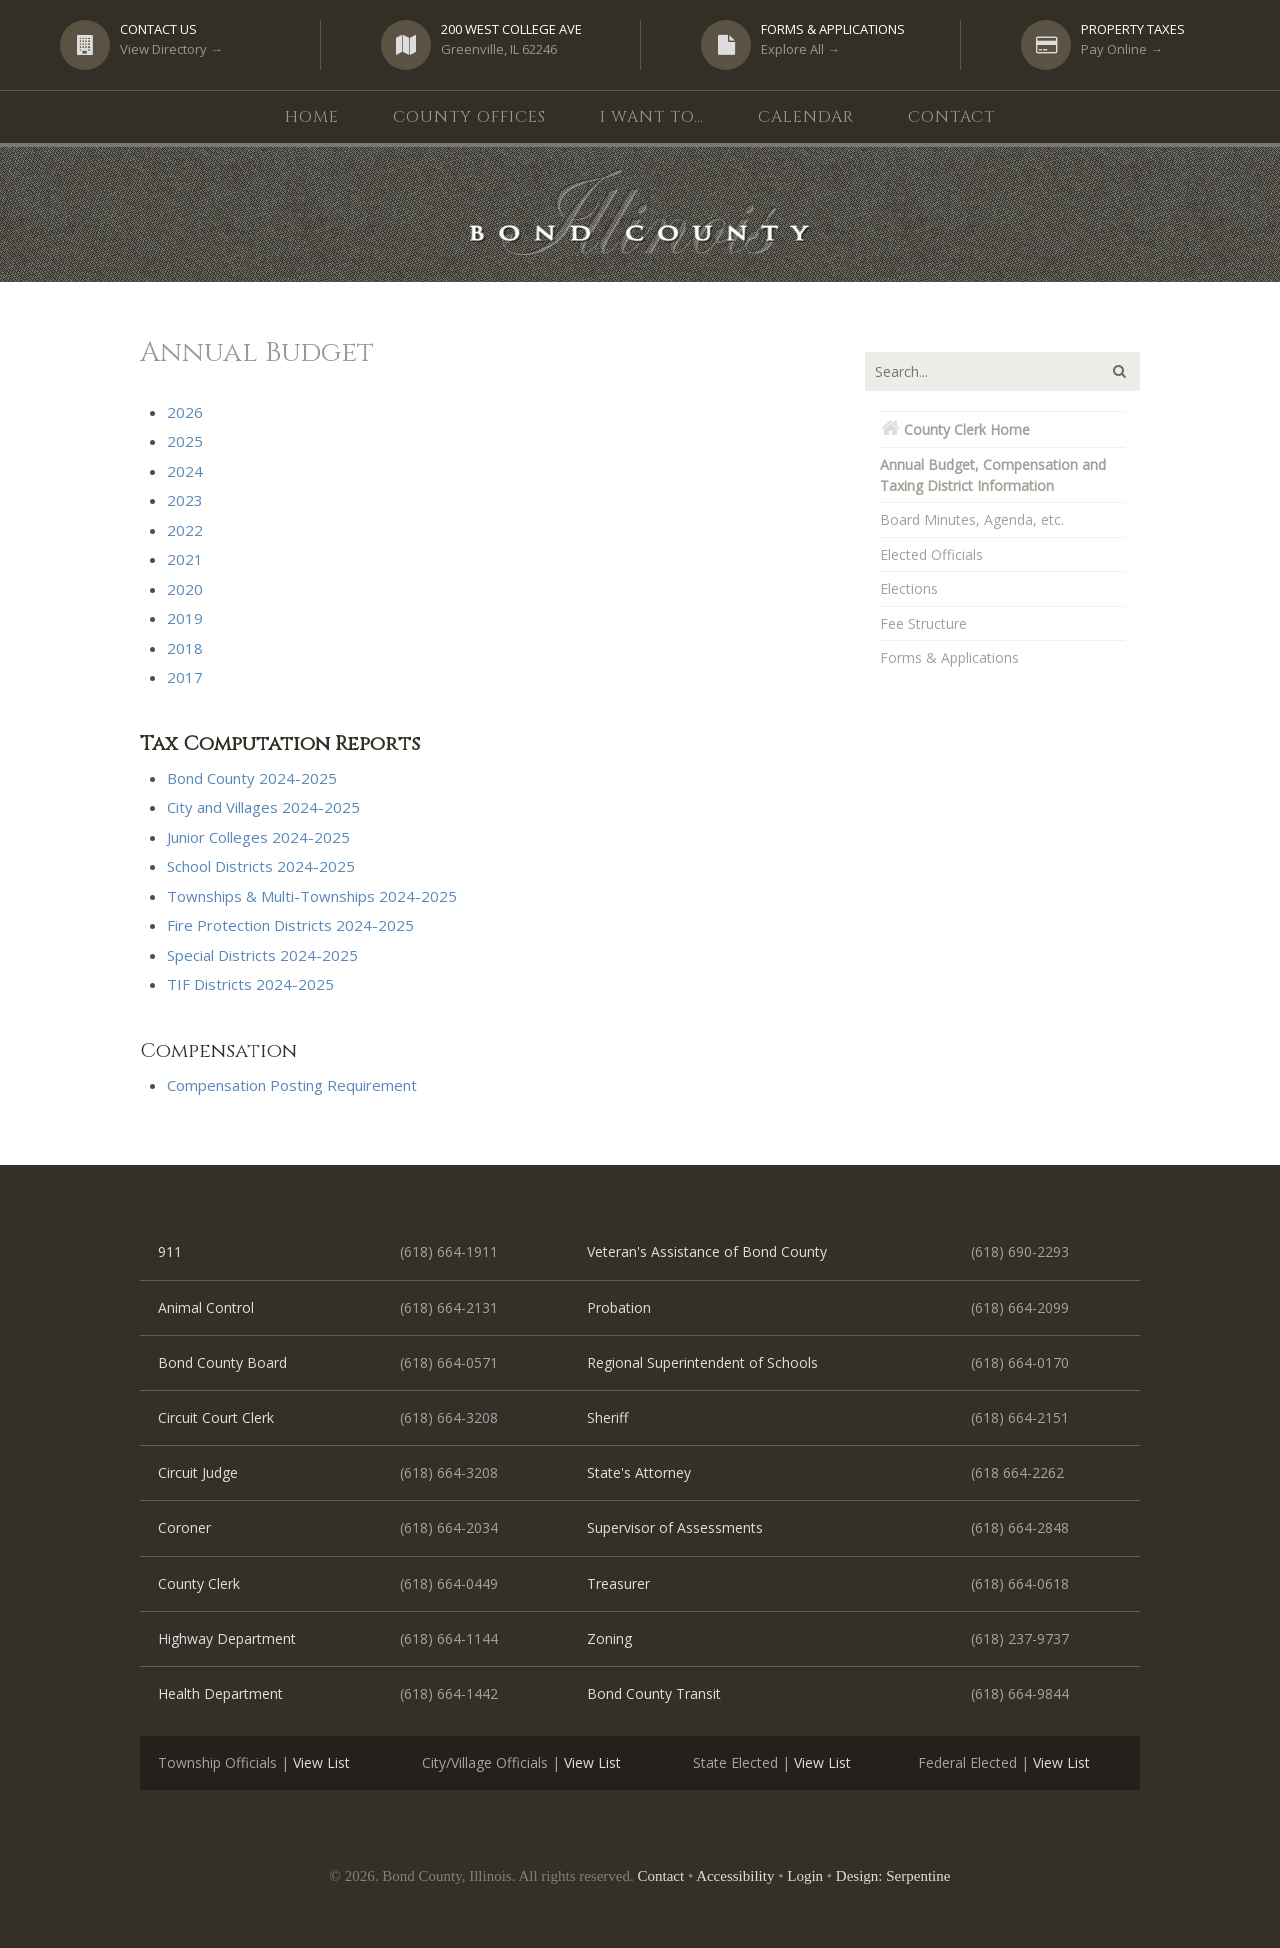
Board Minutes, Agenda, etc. (972, 519)
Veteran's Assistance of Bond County (707, 1251)
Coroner (184, 1527)
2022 (185, 530)
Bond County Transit (654, 1693)
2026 (185, 412)
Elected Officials (931, 554)
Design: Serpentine (893, 1876)
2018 (185, 648)
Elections (909, 588)
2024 (185, 471)
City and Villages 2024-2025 (263, 807)
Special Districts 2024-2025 (262, 955)
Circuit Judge (198, 1472)
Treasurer (618, 1583)
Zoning (609, 1638)
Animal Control (206, 1307)
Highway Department (227, 1638)
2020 (185, 589)
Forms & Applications (949, 657)
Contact (661, 1876)
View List (321, 1762)
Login (805, 1876)
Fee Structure (923, 623)
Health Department (220, 1693)
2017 (185, 677)
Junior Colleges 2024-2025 (258, 837)
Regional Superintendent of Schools (702, 1362)
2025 (185, 441)
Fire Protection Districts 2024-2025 (290, 925)
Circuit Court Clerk (216, 1417)
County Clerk (199, 1583)
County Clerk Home (955, 429)
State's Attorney (639, 1472)
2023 (185, 500)
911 (170, 1251)
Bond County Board (222, 1362)
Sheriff (607, 1417)
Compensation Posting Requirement (292, 1085)
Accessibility (735, 1876)
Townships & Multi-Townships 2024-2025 (312, 896)
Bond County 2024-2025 (252, 778)
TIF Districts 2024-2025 (250, 984)
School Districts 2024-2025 (261, 866)
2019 (185, 618)
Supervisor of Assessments (675, 1527)
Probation (619, 1307)
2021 (185, 559)
